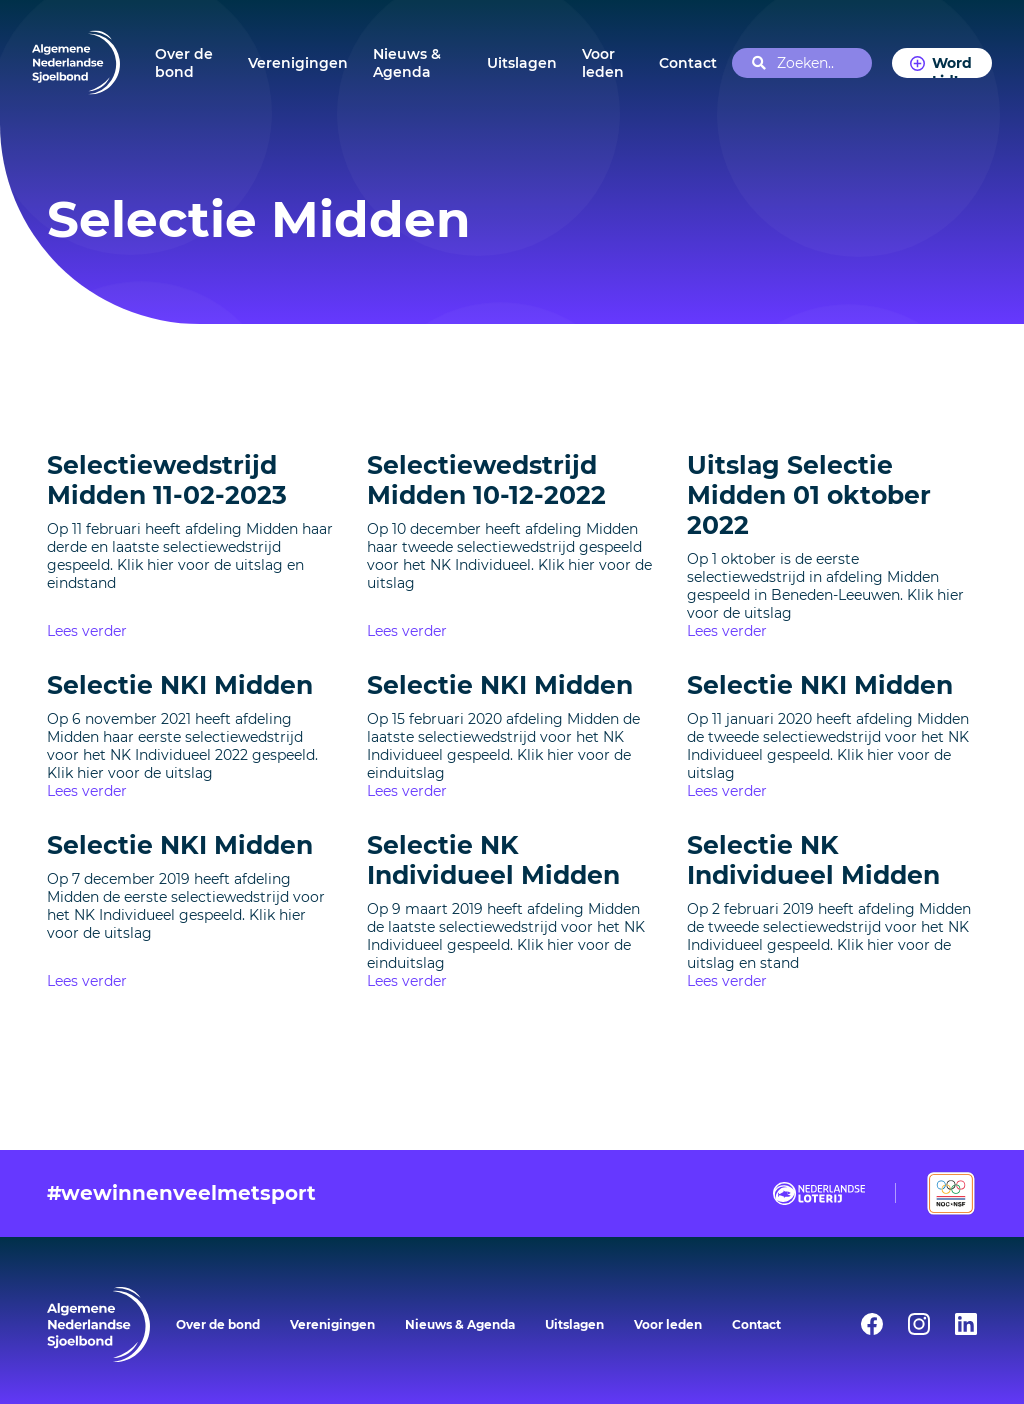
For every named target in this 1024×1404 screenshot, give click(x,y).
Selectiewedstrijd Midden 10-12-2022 (486, 480)
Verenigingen (298, 63)
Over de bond (184, 63)
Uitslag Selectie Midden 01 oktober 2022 (809, 495)
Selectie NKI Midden (180, 685)
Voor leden (603, 63)
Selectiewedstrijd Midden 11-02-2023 (167, 480)
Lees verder (87, 631)
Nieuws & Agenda (407, 63)
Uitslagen (522, 63)
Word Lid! (952, 66)
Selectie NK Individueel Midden (493, 860)
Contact (688, 63)
